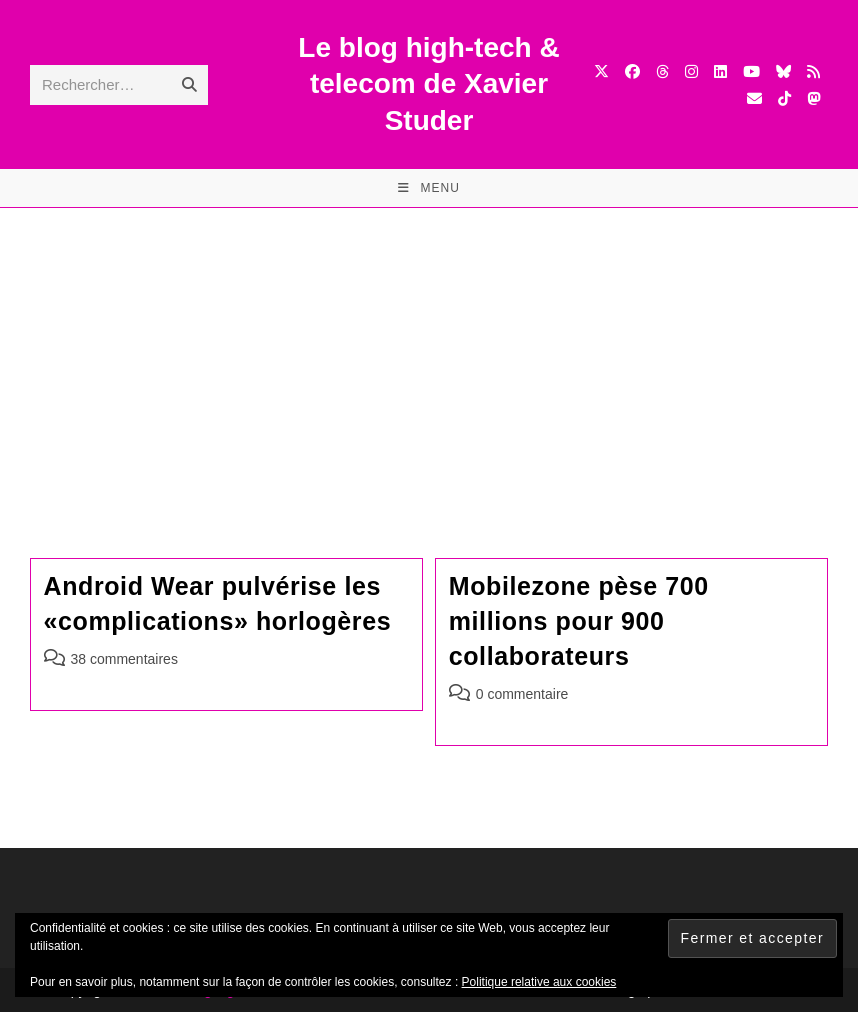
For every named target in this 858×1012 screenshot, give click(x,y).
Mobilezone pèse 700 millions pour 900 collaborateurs (579, 621)
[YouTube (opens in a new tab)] (751, 71)
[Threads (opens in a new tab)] (662, 71)
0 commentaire (522, 694)
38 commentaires (124, 659)
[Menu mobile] (429, 188)
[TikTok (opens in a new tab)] (784, 98)
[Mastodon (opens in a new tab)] (813, 98)
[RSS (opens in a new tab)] (813, 71)
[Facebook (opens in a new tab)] (632, 71)
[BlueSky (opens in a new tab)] (783, 71)
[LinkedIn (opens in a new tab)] (720, 71)
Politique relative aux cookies (539, 982)
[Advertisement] (429, 358)
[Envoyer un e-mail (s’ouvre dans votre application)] (754, 98)
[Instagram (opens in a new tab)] (691, 71)
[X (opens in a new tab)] (601, 71)
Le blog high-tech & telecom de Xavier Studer (428, 84)
